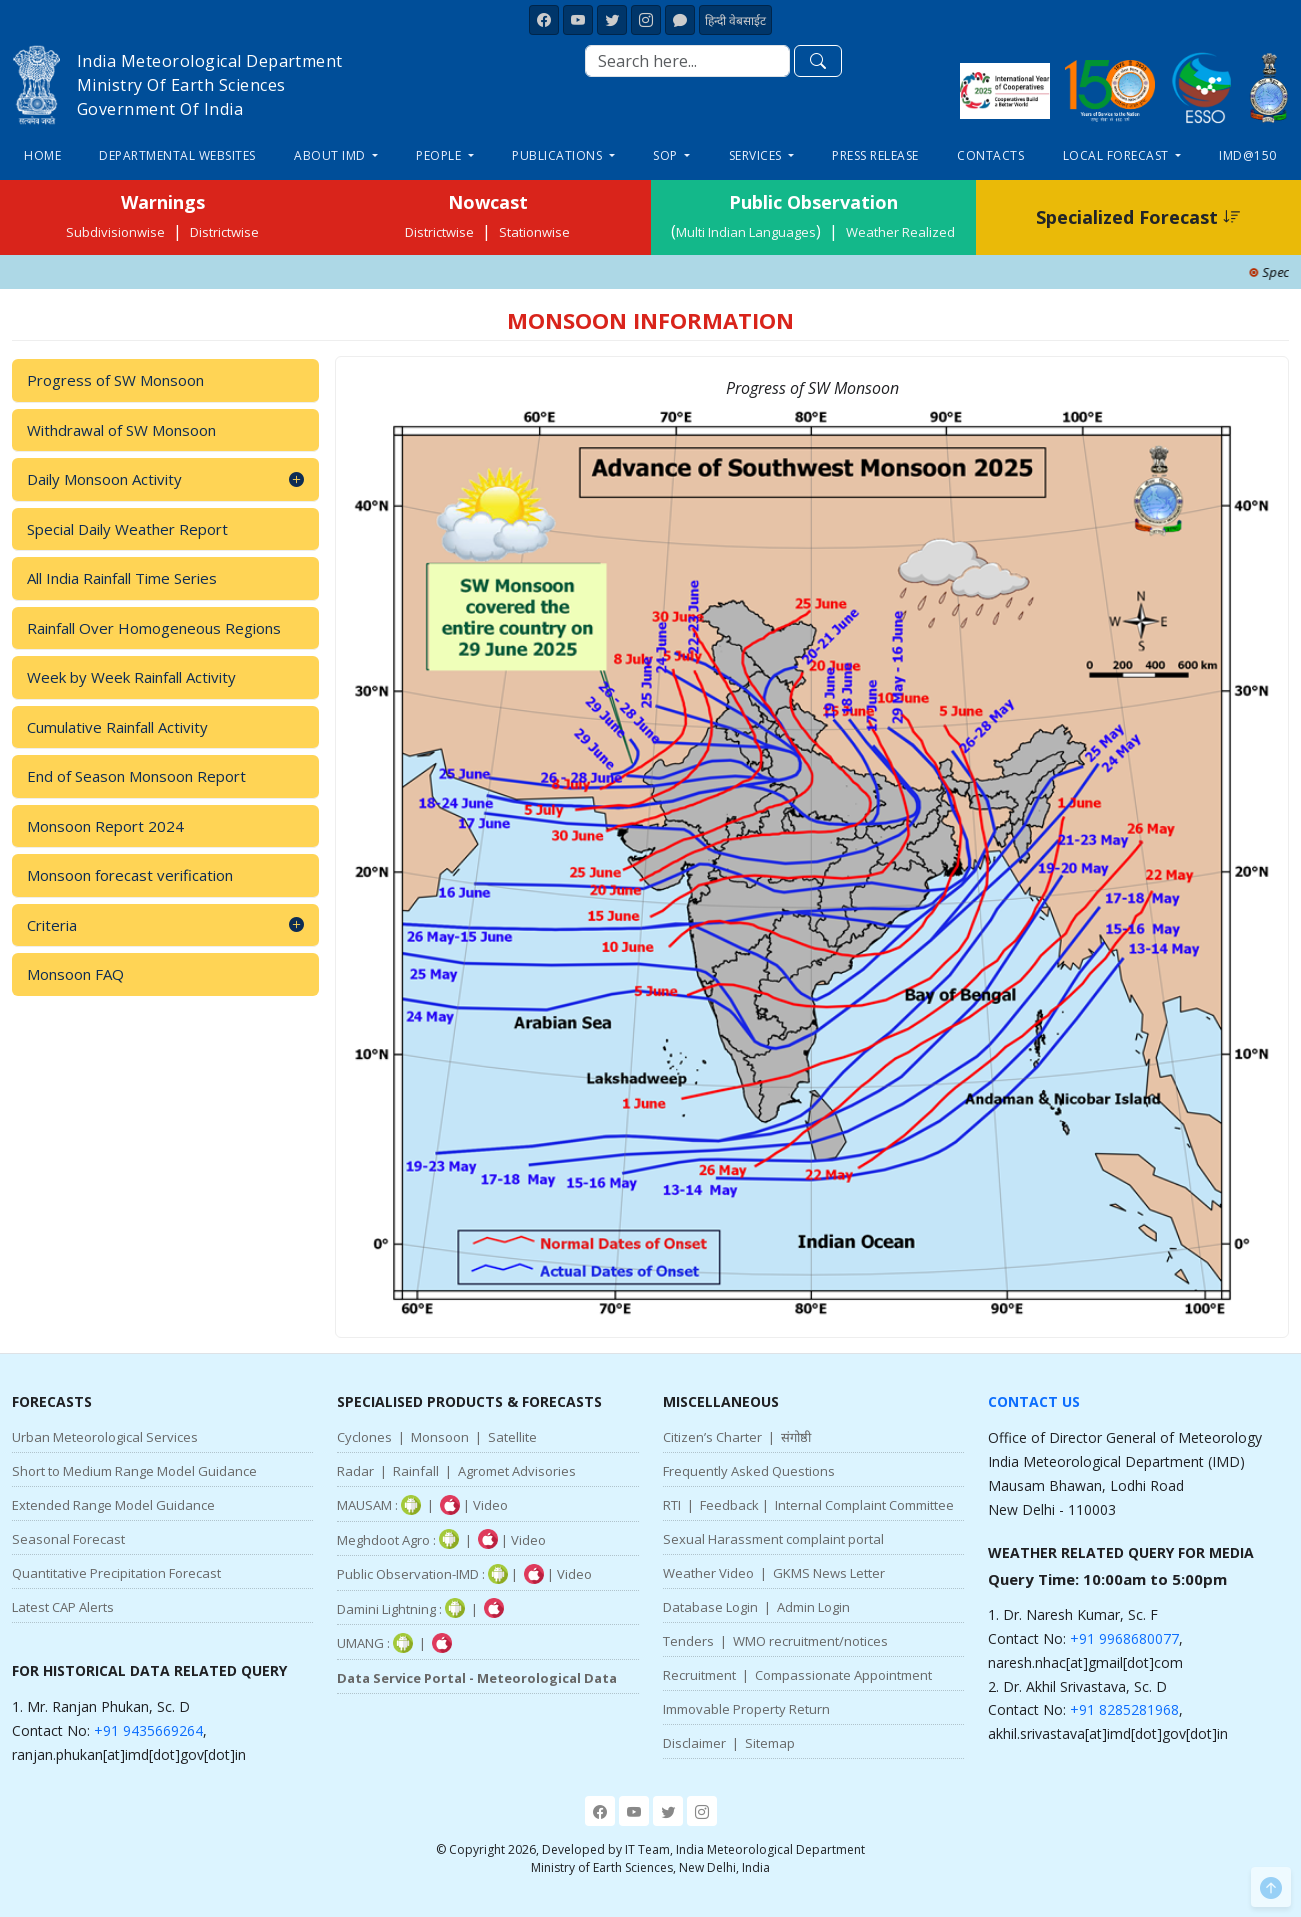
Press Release (875, 155)
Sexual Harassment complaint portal (773, 1539)
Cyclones (364, 1437)
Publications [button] (559, 155)
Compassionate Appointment (843, 1675)
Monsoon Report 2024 (105, 826)
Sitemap (770, 1743)
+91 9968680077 (1124, 1638)
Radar (355, 1471)
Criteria (165, 925)
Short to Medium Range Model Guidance (134, 1471)
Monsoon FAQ (75, 974)
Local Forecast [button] (1118, 155)
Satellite (512, 1437)
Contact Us (1034, 1401)
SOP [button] (667, 155)
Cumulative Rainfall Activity (117, 727)
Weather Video (708, 1573)
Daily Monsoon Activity (165, 479)
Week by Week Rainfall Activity (131, 677)
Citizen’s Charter (712, 1437)
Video (490, 1505)
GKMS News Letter (829, 1573)
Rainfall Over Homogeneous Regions (154, 628)
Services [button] (757, 155)
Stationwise (534, 232)
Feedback (729, 1505)
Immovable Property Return (746, 1709)
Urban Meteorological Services (105, 1437)
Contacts (990, 155)
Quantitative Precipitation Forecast (116, 1573)
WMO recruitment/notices (810, 1641)
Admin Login (813, 1607)
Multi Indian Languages (746, 232)
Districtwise (224, 232)
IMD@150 (1248, 155)
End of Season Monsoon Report (136, 776)
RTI (672, 1505)
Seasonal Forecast (68, 1539)
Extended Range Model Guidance (113, 1505)
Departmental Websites (177, 155)
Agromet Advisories (517, 1471)
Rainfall (416, 1471)
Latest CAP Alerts (63, 1607)
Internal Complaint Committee (864, 1505)
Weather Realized (900, 232)
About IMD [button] (331, 155)
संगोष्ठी (796, 1437)
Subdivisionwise (115, 232)
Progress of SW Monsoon (115, 380)
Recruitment (699, 1675)
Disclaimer (694, 1743)
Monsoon (440, 1437)
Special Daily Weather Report (127, 529)
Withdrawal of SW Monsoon (121, 430)
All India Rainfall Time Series (122, 578)
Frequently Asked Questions (749, 1471)
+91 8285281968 (1124, 1709)
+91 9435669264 (148, 1730)
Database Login (710, 1607)
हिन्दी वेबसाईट (735, 20)
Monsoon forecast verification (130, 875)
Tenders (688, 1641)
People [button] (440, 155)
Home (42, 155)
